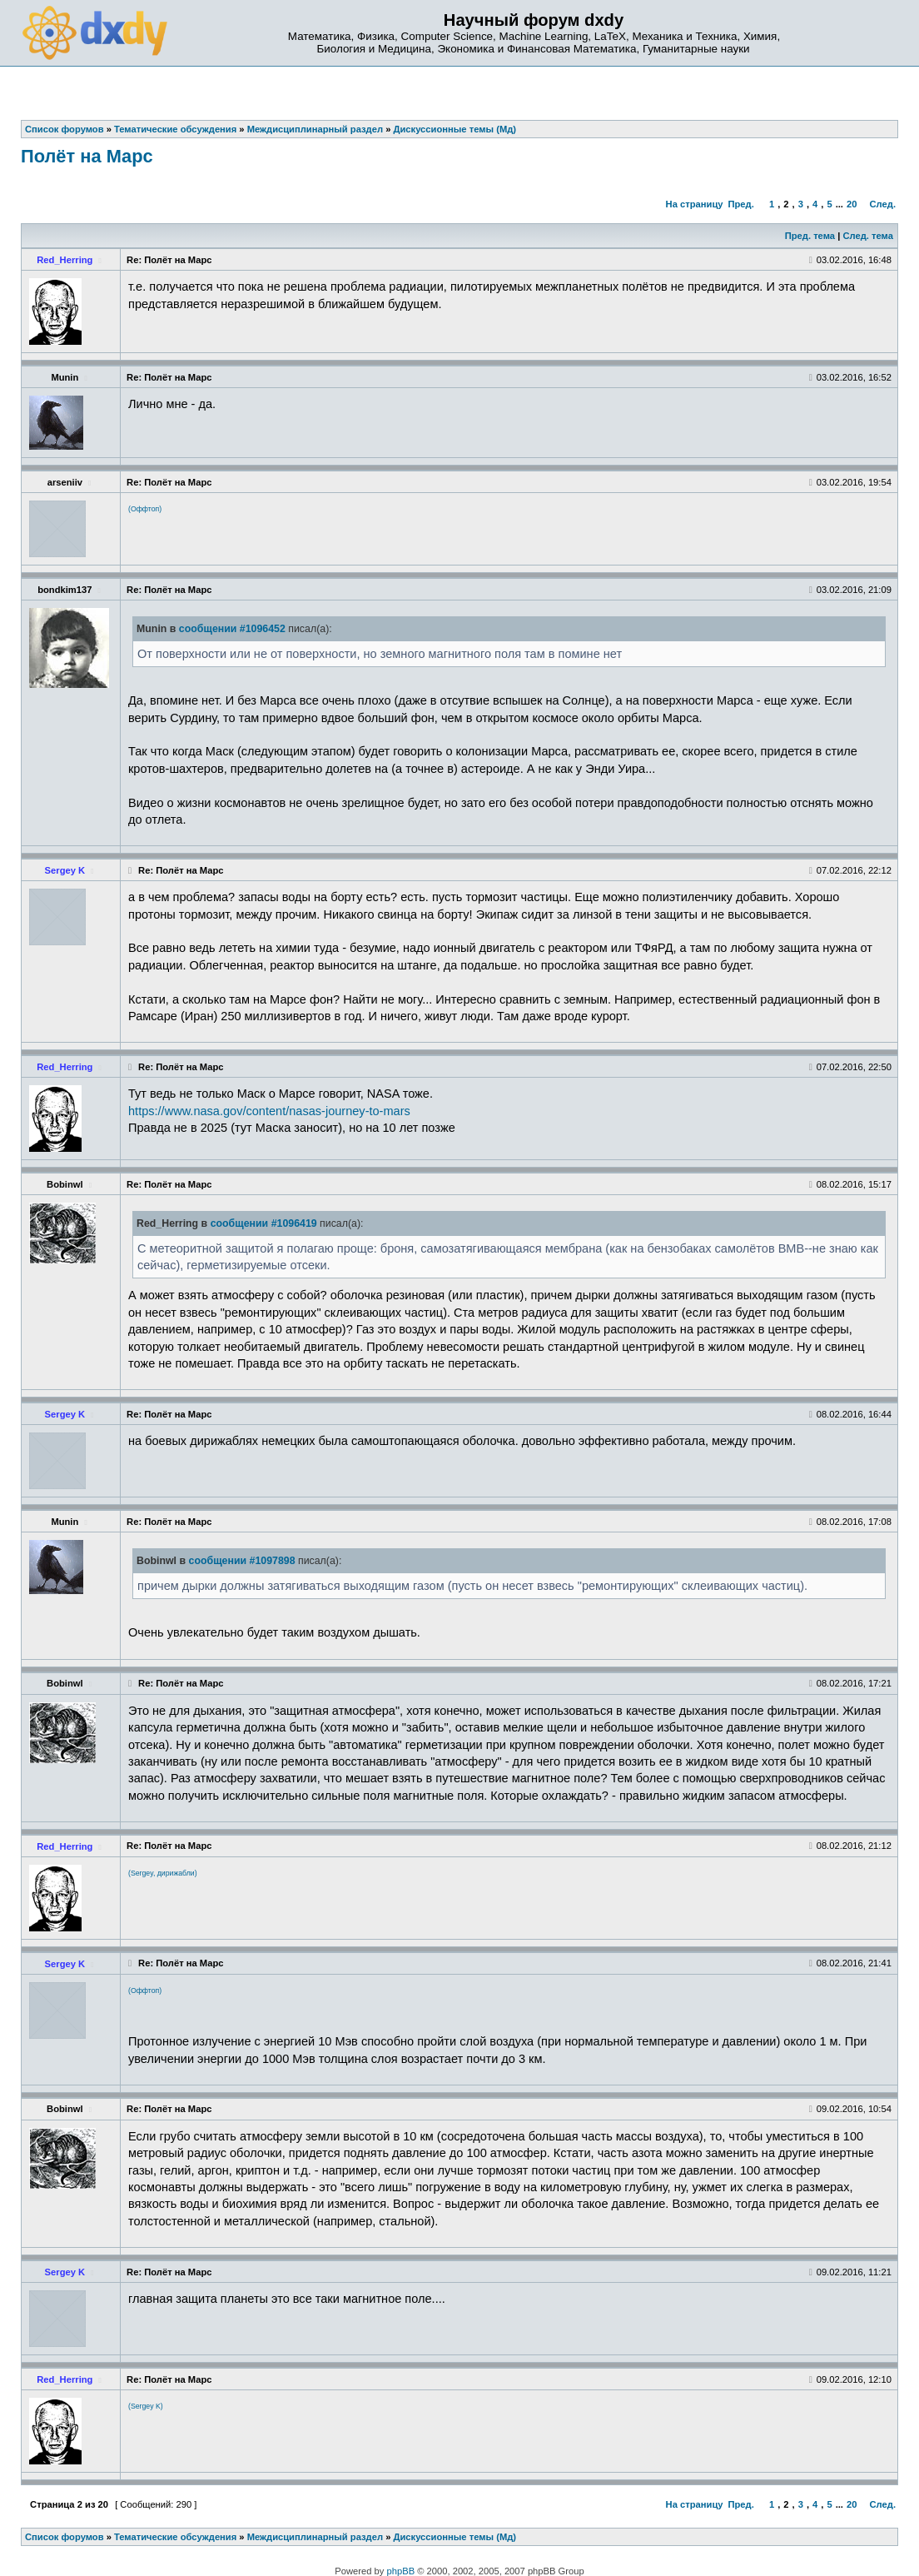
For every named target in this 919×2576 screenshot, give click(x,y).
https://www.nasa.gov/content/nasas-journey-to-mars (269, 1111)
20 (852, 204)
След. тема (867, 236)
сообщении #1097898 (242, 1561)
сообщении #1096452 (232, 629)
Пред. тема (810, 236)
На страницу (694, 204)
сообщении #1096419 (264, 1223)
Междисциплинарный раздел (315, 2537)
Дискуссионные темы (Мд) (455, 2537)
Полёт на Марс (87, 156)
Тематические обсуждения (175, 2537)
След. (883, 204)
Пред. (740, 204)
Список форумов (64, 2537)
